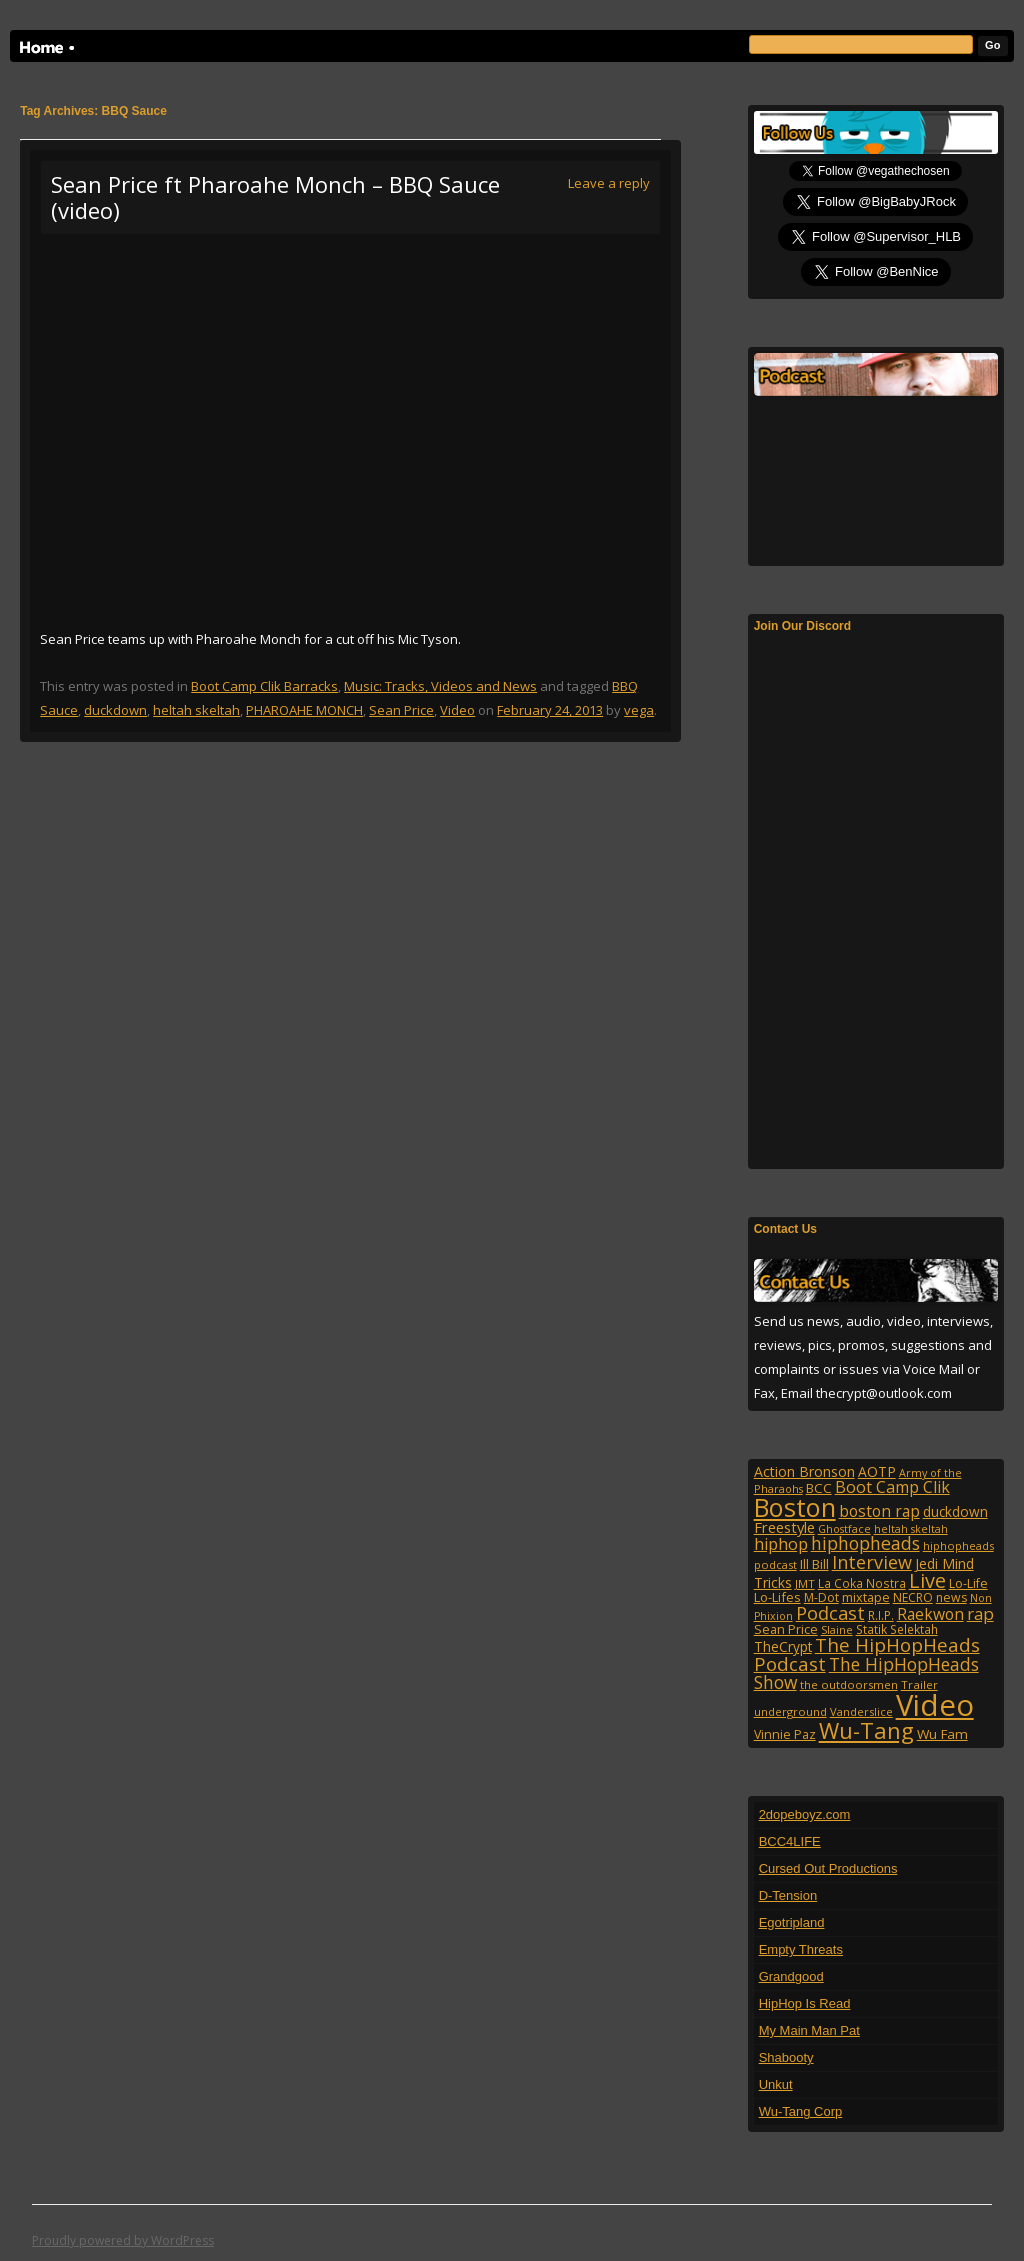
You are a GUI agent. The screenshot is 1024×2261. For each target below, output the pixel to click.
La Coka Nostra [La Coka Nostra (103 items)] (862, 1583)
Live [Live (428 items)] (927, 1580)
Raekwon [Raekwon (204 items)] (930, 1614)
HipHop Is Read (805, 2003)
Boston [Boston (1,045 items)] (795, 1507)
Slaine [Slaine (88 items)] (837, 1629)
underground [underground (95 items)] (790, 1711)
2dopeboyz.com (805, 1814)
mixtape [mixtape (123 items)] (866, 1597)
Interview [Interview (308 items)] (872, 1562)
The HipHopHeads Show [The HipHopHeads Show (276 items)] (866, 1673)
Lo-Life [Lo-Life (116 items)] (968, 1583)
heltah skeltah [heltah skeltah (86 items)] (911, 1529)
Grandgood (791, 1976)
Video (457, 710)
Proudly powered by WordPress (123, 2240)
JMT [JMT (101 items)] (805, 1583)
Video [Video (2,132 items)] (935, 1705)
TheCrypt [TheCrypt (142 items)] (783, 1646)
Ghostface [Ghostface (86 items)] (844, 1529)
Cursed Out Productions (828, 1868)
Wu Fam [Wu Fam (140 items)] (942, 1734)
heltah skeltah (196, 710)
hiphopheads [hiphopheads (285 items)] (865, 1543)
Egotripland (792, 1922)
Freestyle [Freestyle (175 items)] (784, 1527)
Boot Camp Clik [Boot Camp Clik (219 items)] (892, 1487)
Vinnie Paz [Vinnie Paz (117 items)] (785, 1734)
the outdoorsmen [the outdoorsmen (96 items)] (849, 1684)
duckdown (115, 710)
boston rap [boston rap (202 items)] (879, 1511)
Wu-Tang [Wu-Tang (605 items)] (866, 1730)
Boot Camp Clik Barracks (264, 686)
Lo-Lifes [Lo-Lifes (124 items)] (777, 1597)
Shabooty (786, 2057)
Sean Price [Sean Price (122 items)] (786, 1629)
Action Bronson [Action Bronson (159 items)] (804, 1471)
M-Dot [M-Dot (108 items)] (821, 1597)
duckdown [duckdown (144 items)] (955, 1511)
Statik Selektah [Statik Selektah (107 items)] (897, 1629)
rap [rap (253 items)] (980, 1613)
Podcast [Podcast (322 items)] (830, 1612)
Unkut (776, 2084)
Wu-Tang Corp (801, 2111)
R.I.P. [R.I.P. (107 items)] (881, 1615)
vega (639, 710)
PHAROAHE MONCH (304, 710)
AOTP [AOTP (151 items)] (877, 1471)
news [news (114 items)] (951, 1597)
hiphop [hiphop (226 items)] (781, 1544)
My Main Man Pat (809, 2030)
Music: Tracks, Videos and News (440, 686)
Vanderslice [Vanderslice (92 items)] (861, 1711)
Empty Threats (801, 1949)
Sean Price (401, 710)
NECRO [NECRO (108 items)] (913, 1597)
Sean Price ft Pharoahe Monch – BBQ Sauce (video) (275, 197)
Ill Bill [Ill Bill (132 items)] (814, 1564)
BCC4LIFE (790, 1841)
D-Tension (788, 1895)
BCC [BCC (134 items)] (819, 1488)
